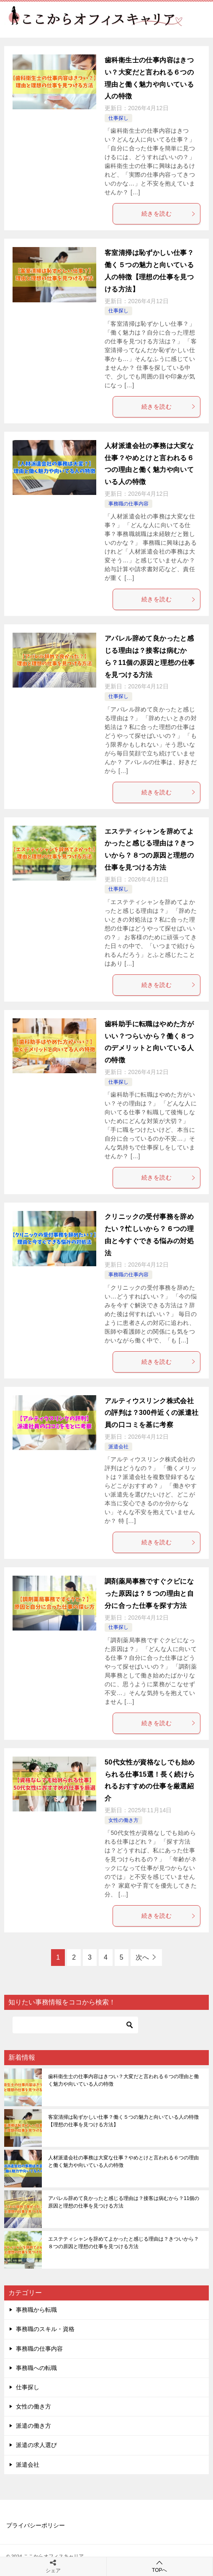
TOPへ (160, 2566)
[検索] (75, 2025)
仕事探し (118, 118)
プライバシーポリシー (35, 2525)
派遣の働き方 (33, 2425)
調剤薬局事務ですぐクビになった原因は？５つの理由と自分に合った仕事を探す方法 (149, 1593)
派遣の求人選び (36, 2445)
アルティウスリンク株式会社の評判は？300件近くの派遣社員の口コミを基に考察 (152, 1413)
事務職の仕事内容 (128, 504)
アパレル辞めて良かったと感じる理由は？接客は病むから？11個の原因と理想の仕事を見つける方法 (123, 2202)
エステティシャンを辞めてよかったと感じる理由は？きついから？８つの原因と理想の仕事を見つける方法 (123, 2242)
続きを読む (168, 213)
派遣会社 (118, 1447)
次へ (142, 1957)
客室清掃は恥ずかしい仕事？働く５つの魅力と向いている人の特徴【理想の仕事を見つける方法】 (123, 2121)
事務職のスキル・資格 (45, 2329)
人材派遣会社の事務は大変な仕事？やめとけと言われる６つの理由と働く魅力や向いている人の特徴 (123, 2161)
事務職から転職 (36, 2309)
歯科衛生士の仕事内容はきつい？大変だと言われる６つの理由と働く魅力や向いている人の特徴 (123, 2080)
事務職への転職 (36, 2368)
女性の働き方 (123, 1820)
